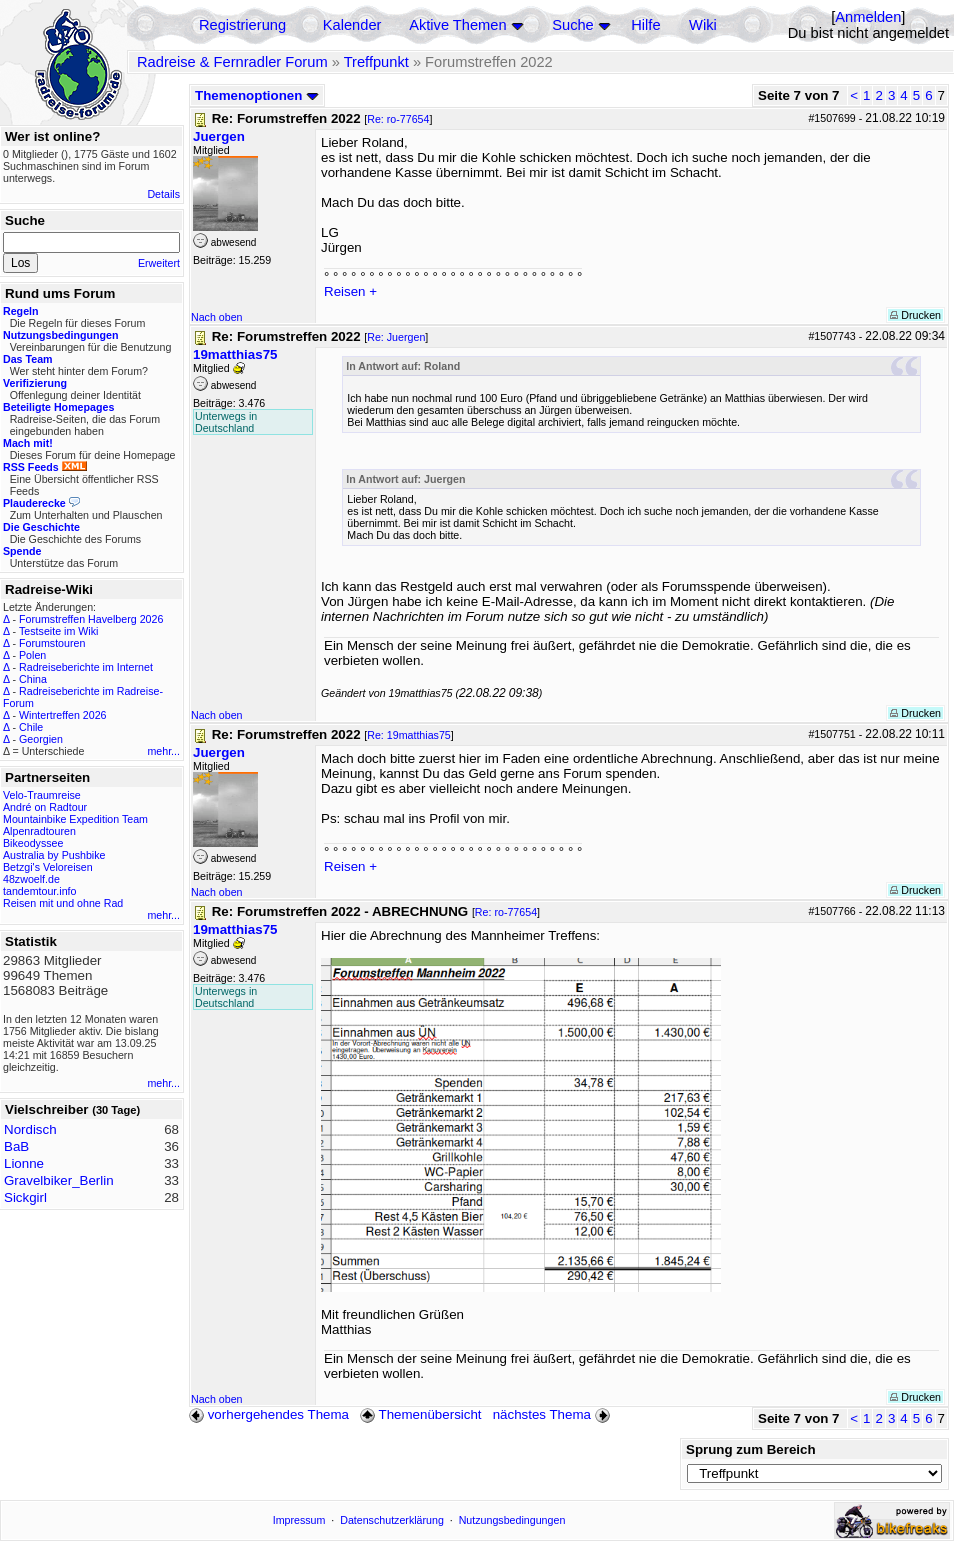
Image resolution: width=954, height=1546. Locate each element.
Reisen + (350, 291)
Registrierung (242, 25)
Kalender (352, 25)
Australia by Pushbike (54, 855)
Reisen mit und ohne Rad (63, 903)
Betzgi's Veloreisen (48, 867)
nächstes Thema (553, 1414)
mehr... (163, 751)
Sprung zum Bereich (751, 1449)
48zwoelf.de (31, 879)
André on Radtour (45, 807)
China (33, 679)
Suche (573, 25)
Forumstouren (52, 643)
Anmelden (868, 17)
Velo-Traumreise (42, 795)
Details (163, 194)
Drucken (915, 315)
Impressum (299, 1520)
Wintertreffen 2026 (62, 715)
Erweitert (159, 263)
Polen (32, 655)
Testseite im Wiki (58, 631)
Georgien (41, 739)
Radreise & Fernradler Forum (232, 62)
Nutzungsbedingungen (512, 1520)
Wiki (703, 25)
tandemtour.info (39, 891)
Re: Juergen (396, 337)
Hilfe (645, 25)
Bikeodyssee (33, 843)
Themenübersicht (420, 1414)
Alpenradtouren (39, 831)
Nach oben (217, 317)
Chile (31, 727)
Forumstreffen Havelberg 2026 (91, 619)
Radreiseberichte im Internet (86, 667)
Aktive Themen (457, 25)
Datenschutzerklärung (392, 1520)
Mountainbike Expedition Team (75, 819)
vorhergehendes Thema (269, 1414)
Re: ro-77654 (398, 119)
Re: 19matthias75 (409, 735)
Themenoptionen (257, 95)
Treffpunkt (376, 62)
